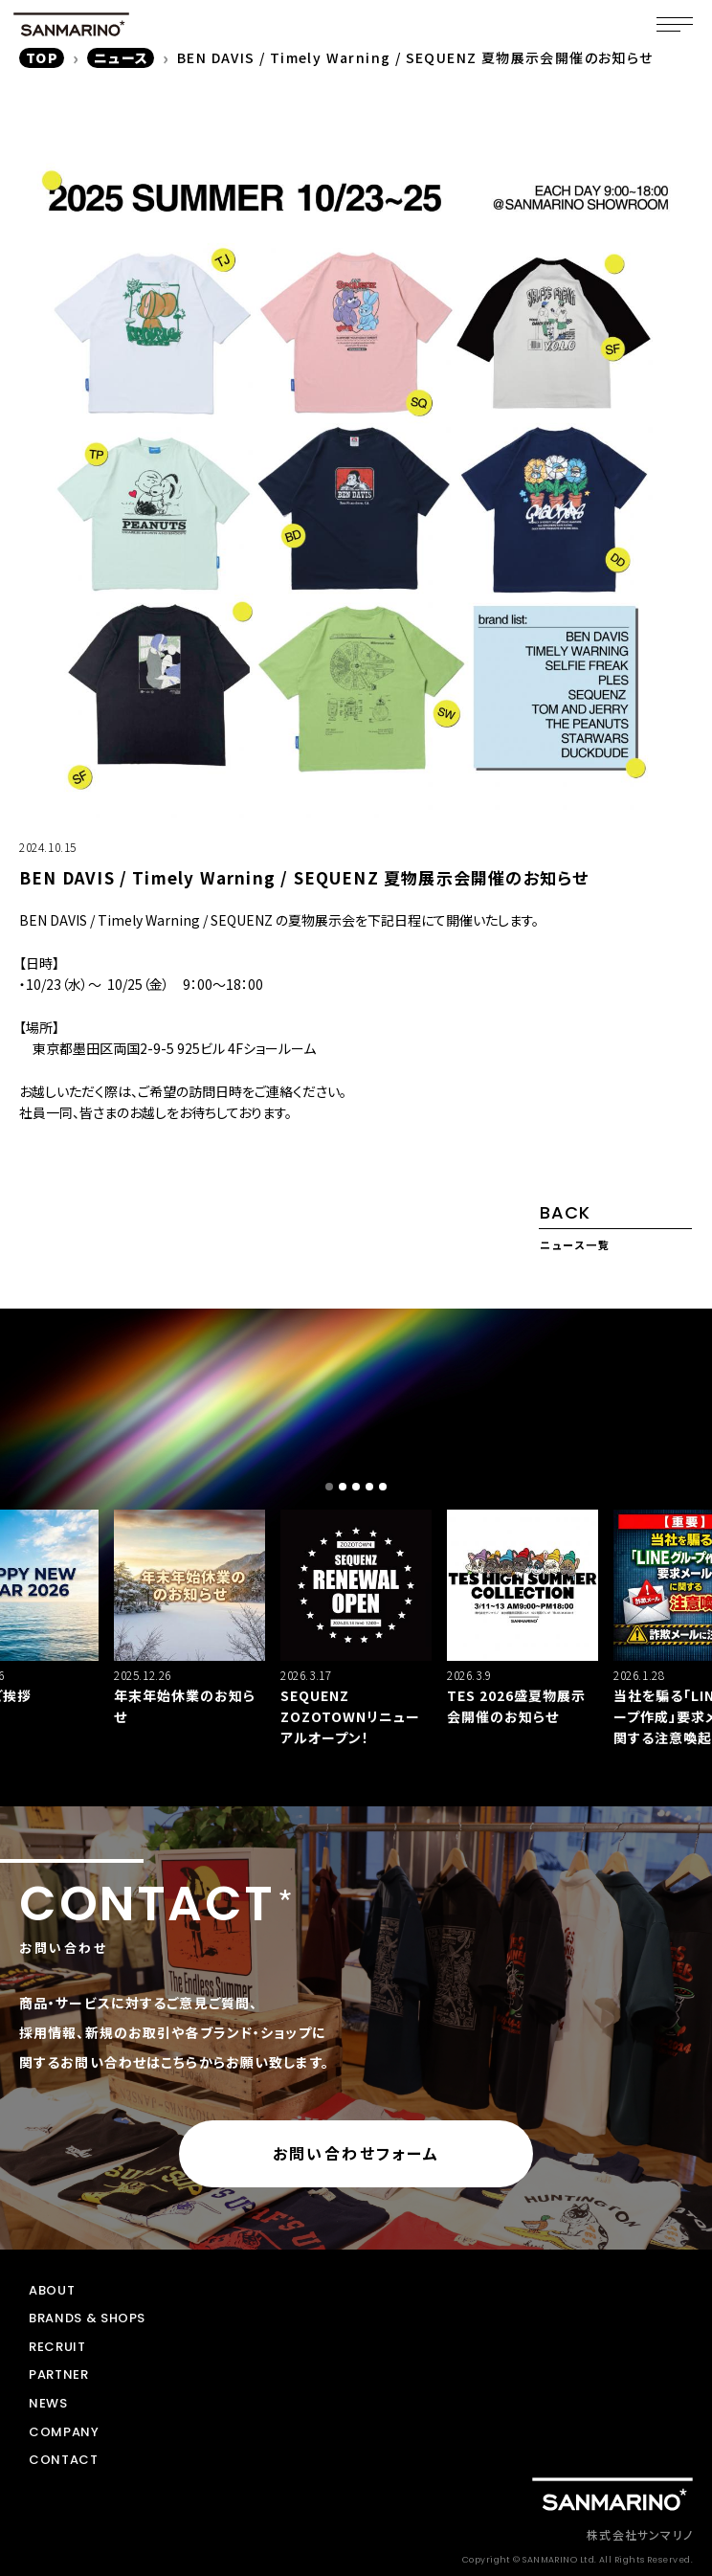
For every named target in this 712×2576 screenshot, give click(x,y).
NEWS (48, 2403)
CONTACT (64, 2460)
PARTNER (59, 2375)
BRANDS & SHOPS (87, 2318)
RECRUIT (57, 2347)
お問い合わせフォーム (356, 2152)
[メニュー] (675, 24)
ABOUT (52, 2290)
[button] (329, 1486)
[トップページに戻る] (612, 2494)
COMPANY (64, 2432)
